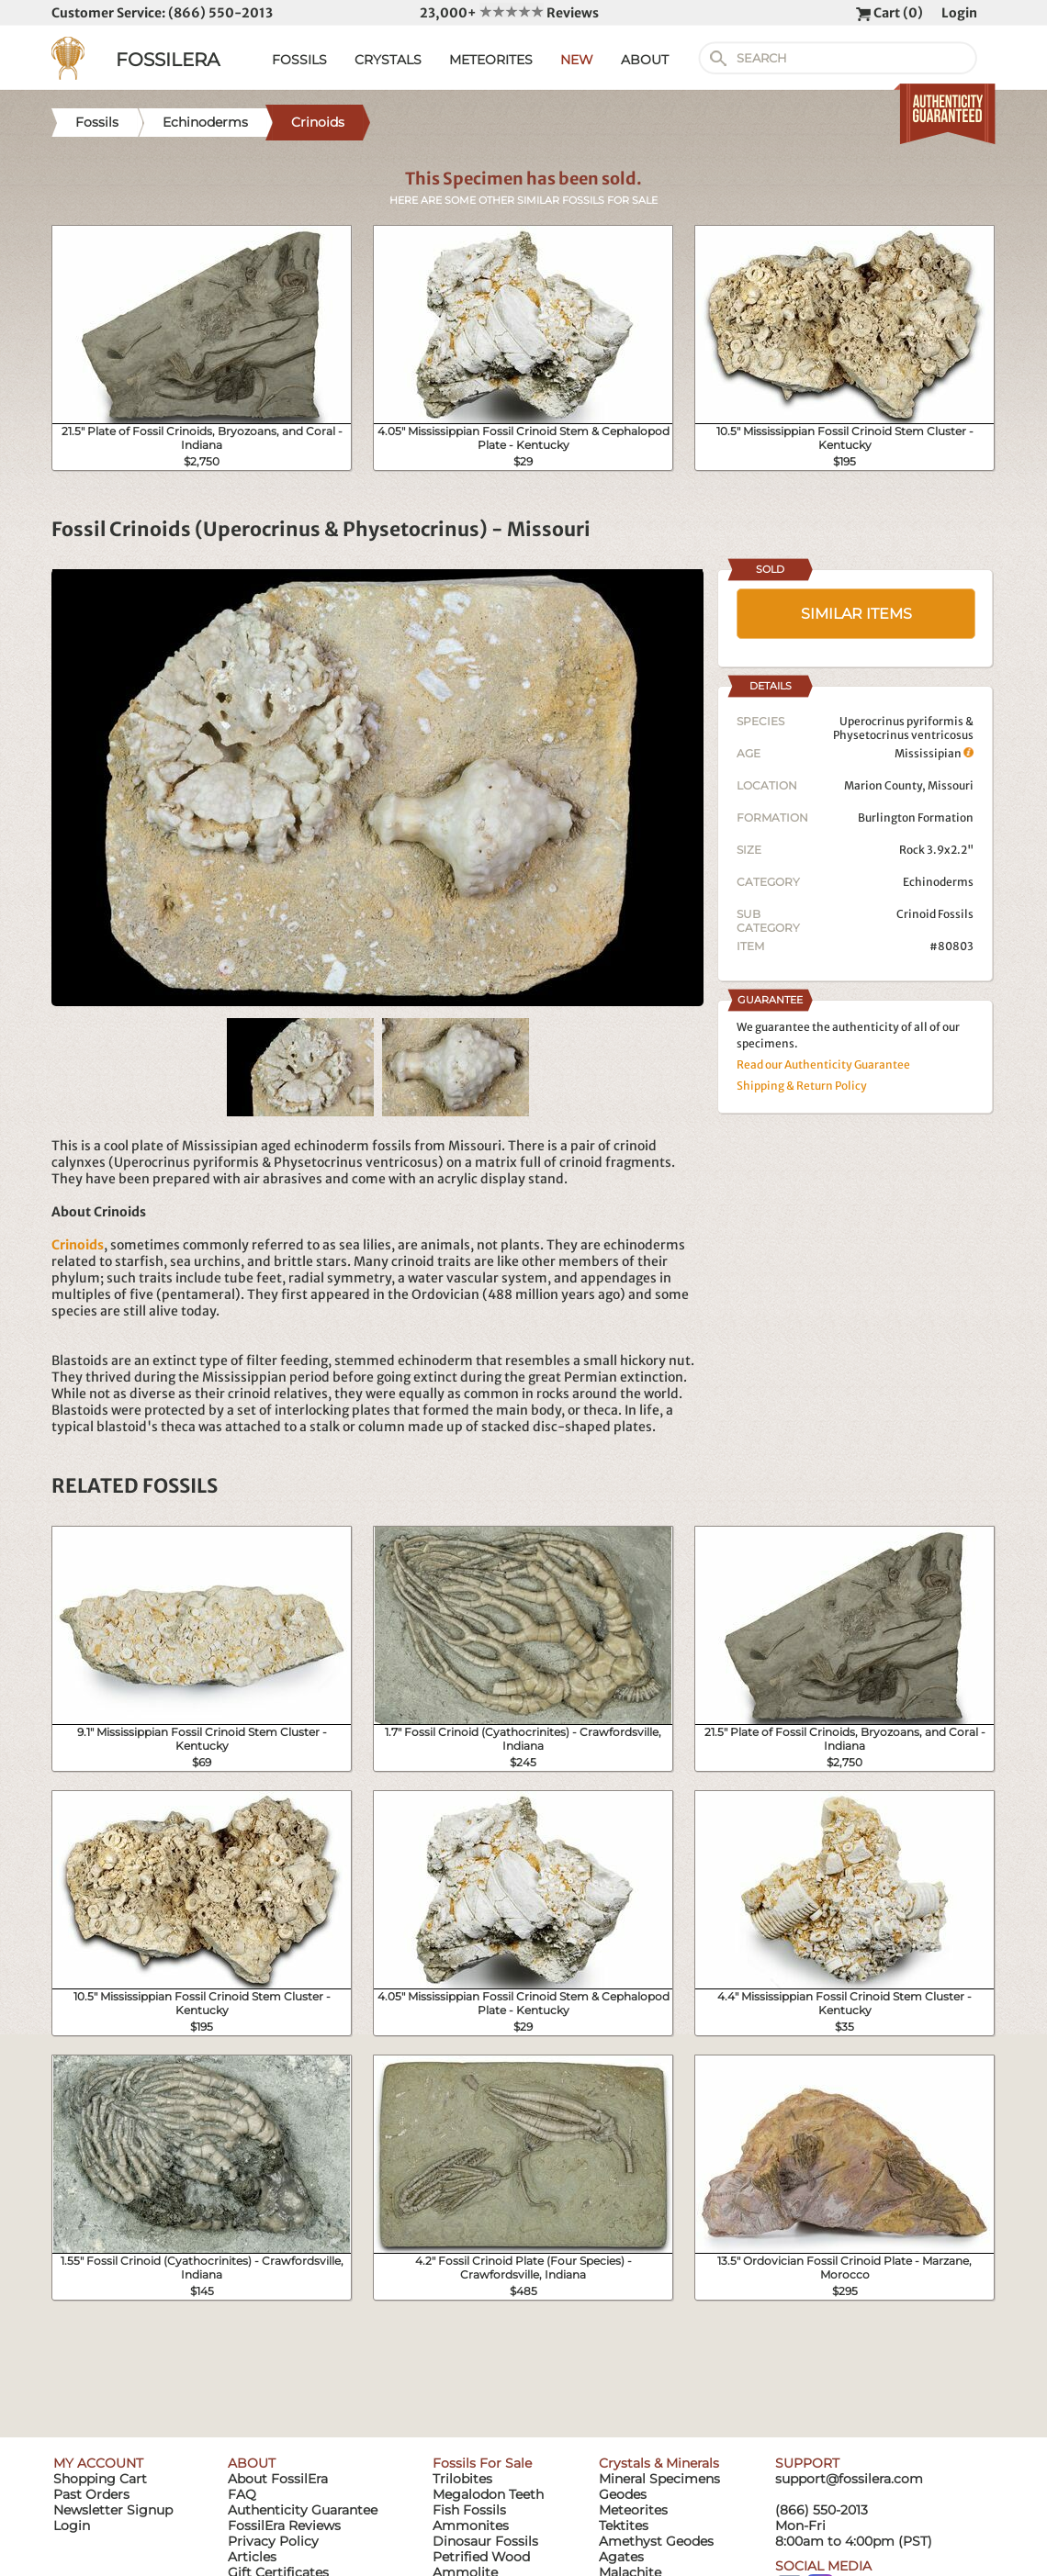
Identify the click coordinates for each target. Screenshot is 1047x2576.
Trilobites (462, 2478)
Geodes (623, 2494)
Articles (252, 2556)
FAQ (242, 2494)
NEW (576, 59)
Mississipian (934, 753)
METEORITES (491, 59)
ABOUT (645, 59)
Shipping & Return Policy (802, 1085)
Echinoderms (938, 882)
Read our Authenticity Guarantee (823, 1064)
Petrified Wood (481, 2556)
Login (959, 13)
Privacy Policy (273, 2541)
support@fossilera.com (849, 2478)
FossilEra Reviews (284, 2525)
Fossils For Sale (482, 2463)
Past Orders (91, 2494)
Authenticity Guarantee (302, 2510)
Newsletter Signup (113, 2510)
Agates (621, 2556)
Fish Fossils (469, 2510)
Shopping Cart (100, 2478)
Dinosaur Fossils (485, 2541)
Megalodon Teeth (488, 2494)
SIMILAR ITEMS (856, 613)
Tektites (623, 2525)
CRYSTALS (388, 59)
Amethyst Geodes (656, 2541)
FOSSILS (299, 59)
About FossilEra (278, 2478)
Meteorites (633, 2510)
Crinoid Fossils (935, 914)
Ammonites (471, 2525)
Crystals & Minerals (659, 2463)
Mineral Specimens (659, 2478)
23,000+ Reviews (509, 13)
